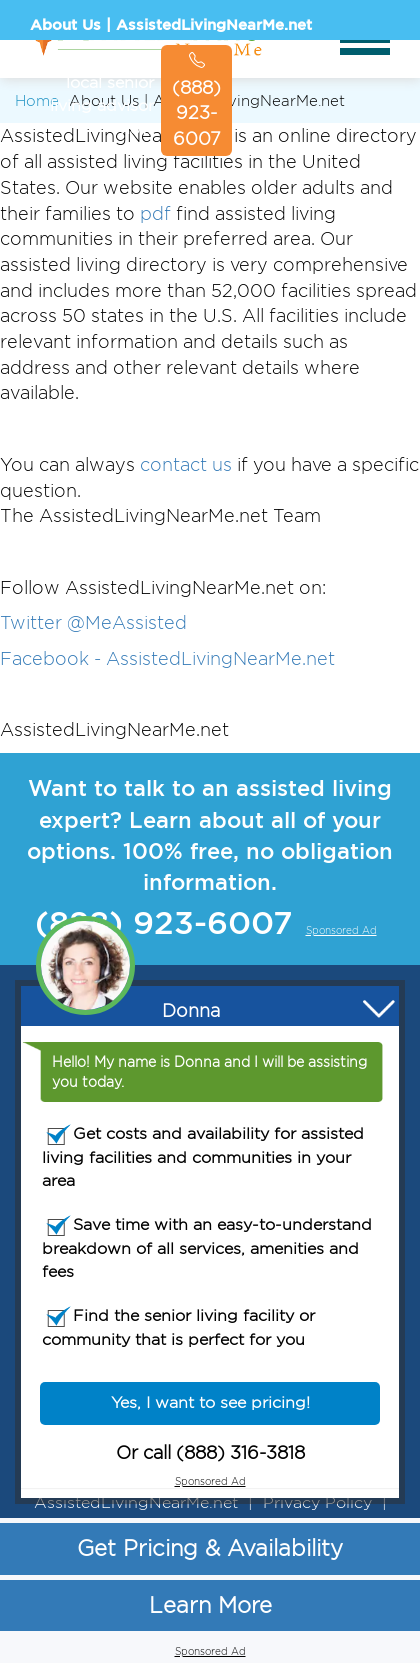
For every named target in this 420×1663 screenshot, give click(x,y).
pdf (155, 213)
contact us (186, 464)
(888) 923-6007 (196, 100)
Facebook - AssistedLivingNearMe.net (167, 658)
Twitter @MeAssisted (93, 622)
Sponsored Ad (312, 145)
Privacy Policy (317, 1502)
